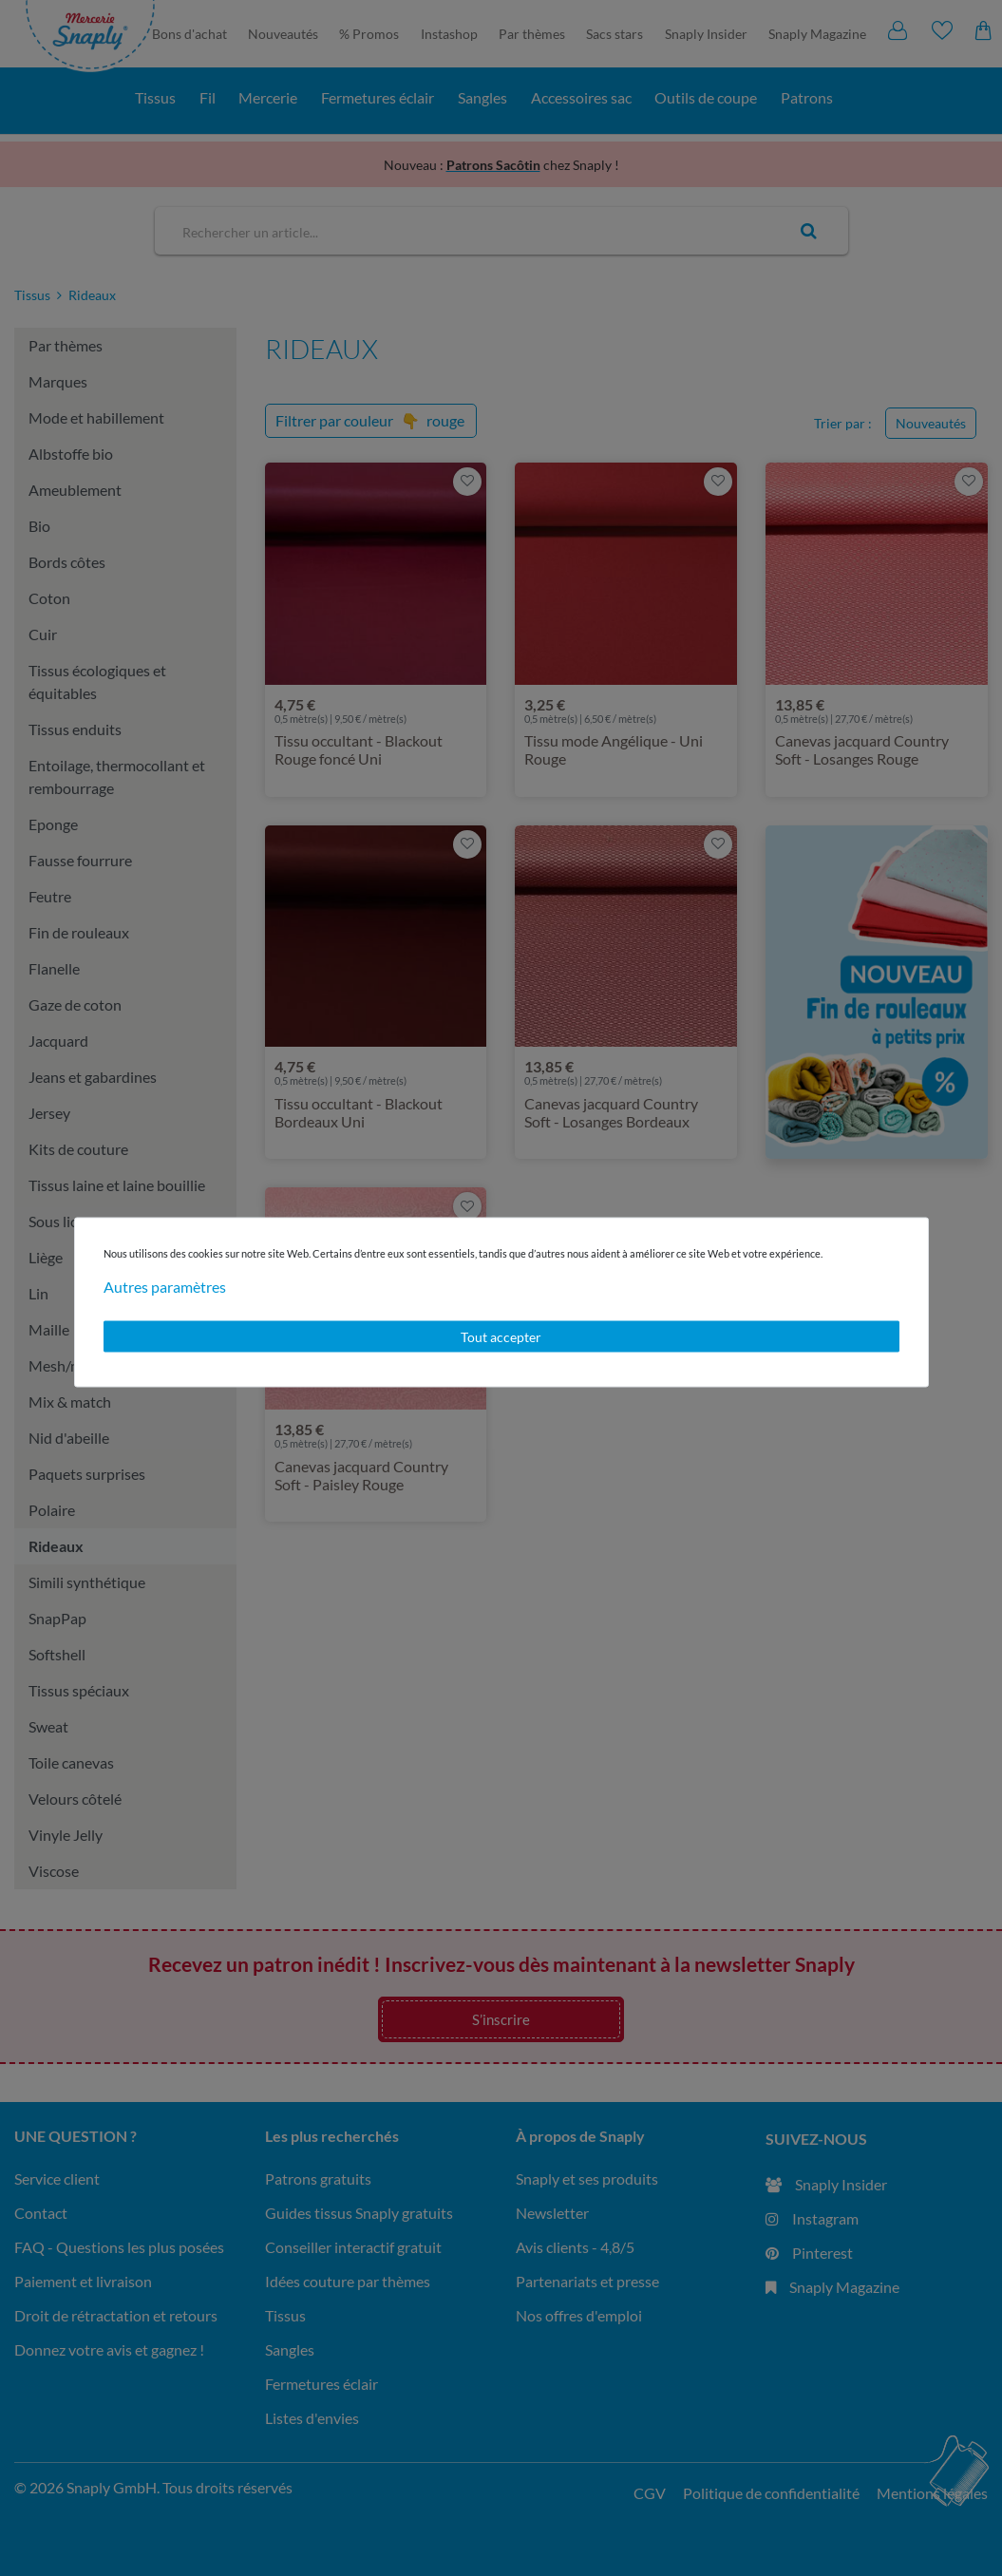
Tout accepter (501, 1336)
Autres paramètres (165, 1286)
